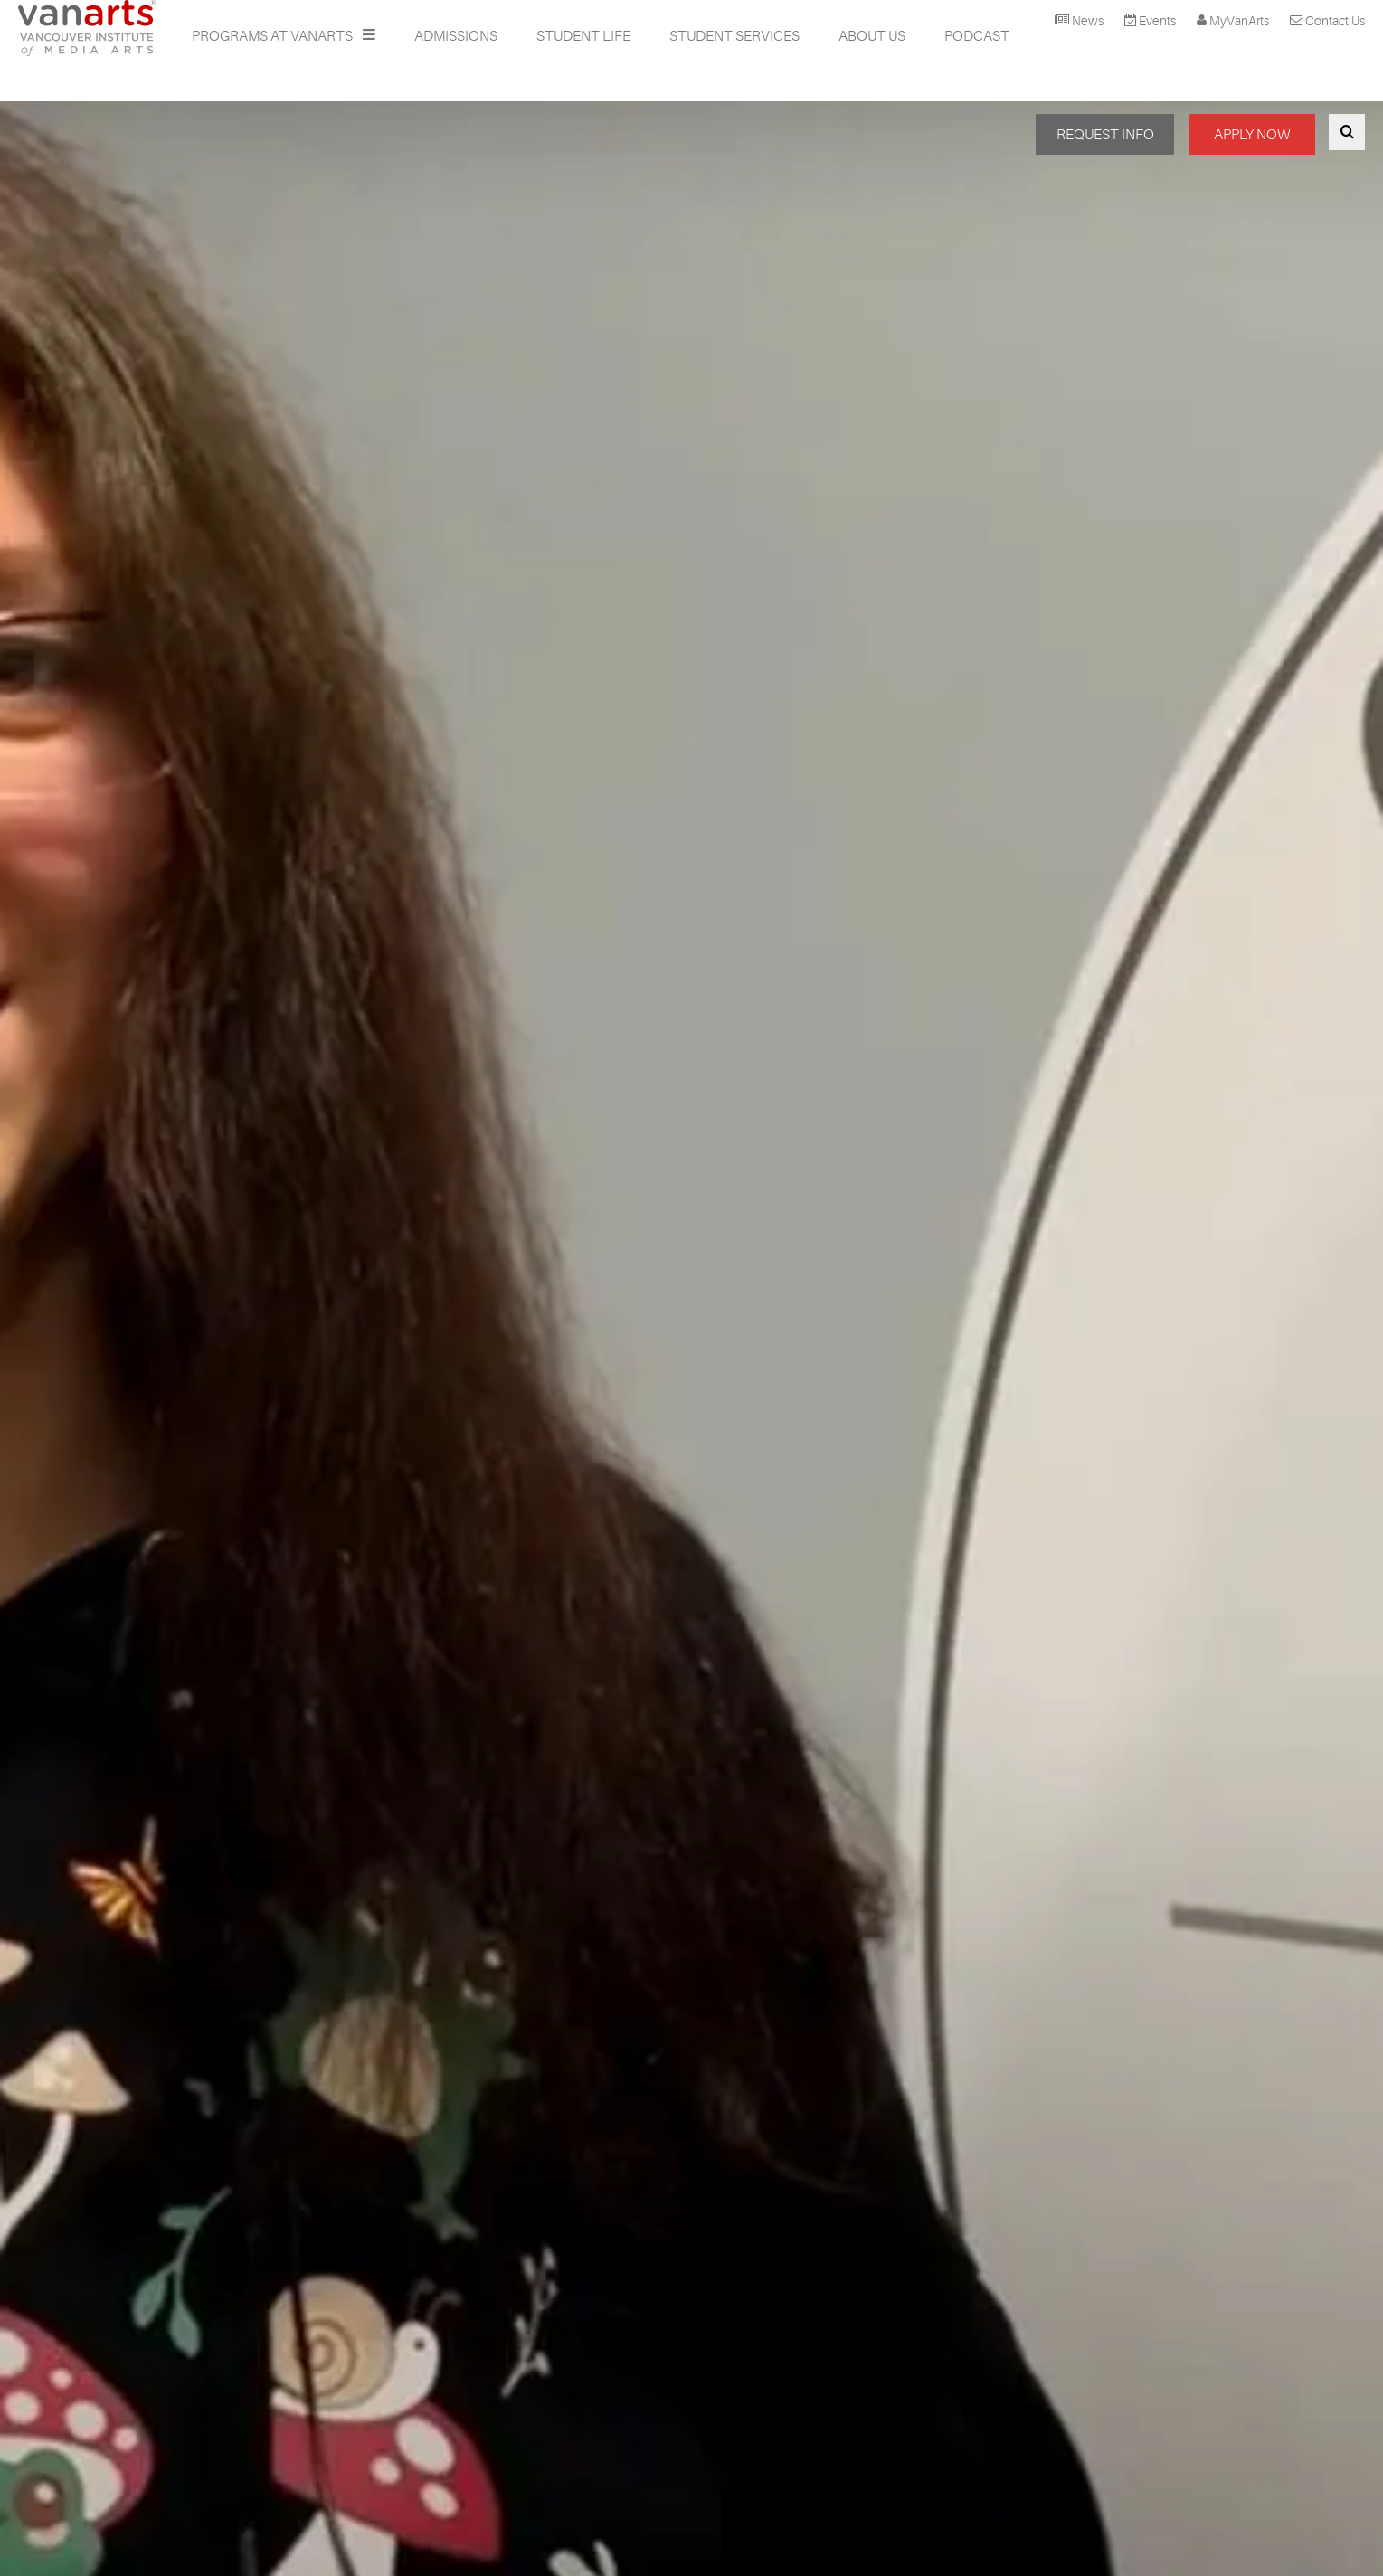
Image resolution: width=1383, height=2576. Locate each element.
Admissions (455, 36)
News (1088, 21)
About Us (871, 36)
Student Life (583, 36)
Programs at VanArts (273, 36)
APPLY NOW (1252, 135)
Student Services (734, 36)
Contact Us (1335, 21)
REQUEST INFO (1105, 135)
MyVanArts (1239, 21)
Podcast (976, 36)
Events (1157, 21)
